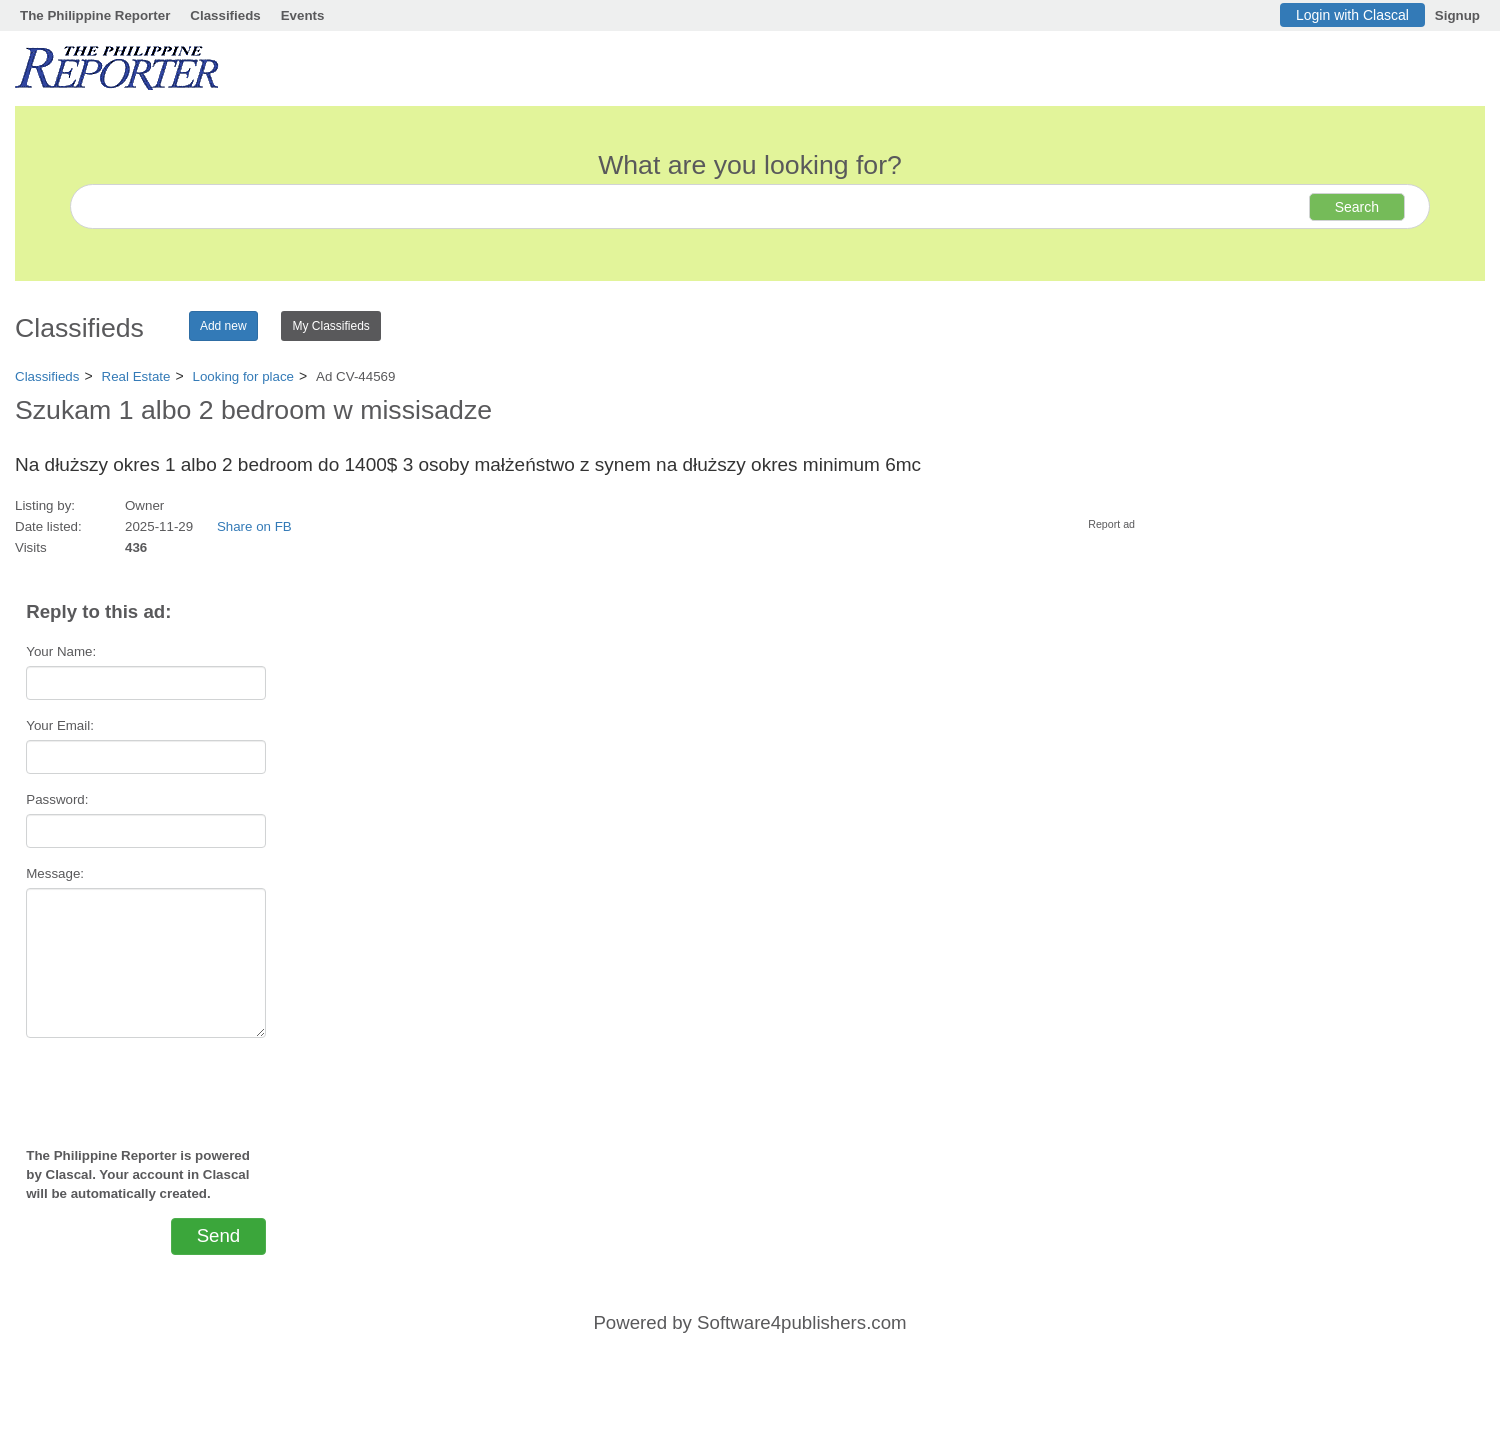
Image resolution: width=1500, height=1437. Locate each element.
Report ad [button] (1111, 524)
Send (219, 1235)
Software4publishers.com (801, 1322)
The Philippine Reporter (95, 15)
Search (1357, 207)
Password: (57, 799)
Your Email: (60, 725)
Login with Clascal (1352, 15)
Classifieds (225, 15)
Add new (223, 326)
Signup (1457, 15)
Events (303, 15)
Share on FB (254, 526)
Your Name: (61, 651)
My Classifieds (330, 326)
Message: (55, 873)
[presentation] (146, 1084)
